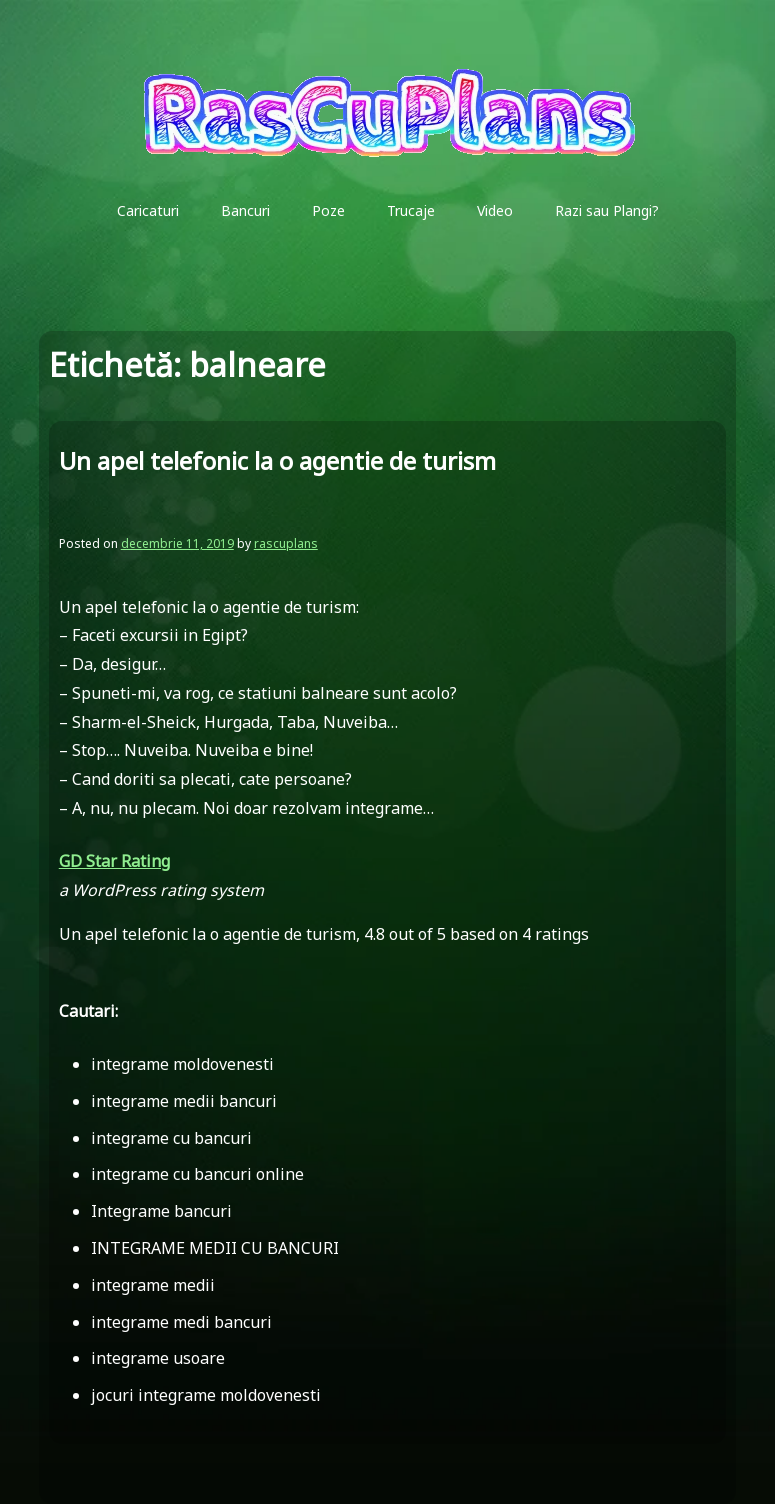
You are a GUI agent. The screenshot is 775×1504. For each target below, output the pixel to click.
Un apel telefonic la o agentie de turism (277, 460)
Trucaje (411, 210)
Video (495, 210)
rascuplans (286, 543)
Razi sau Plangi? (607, 210)
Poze (328, 210)
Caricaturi (148, 210)
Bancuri (245, 210)
